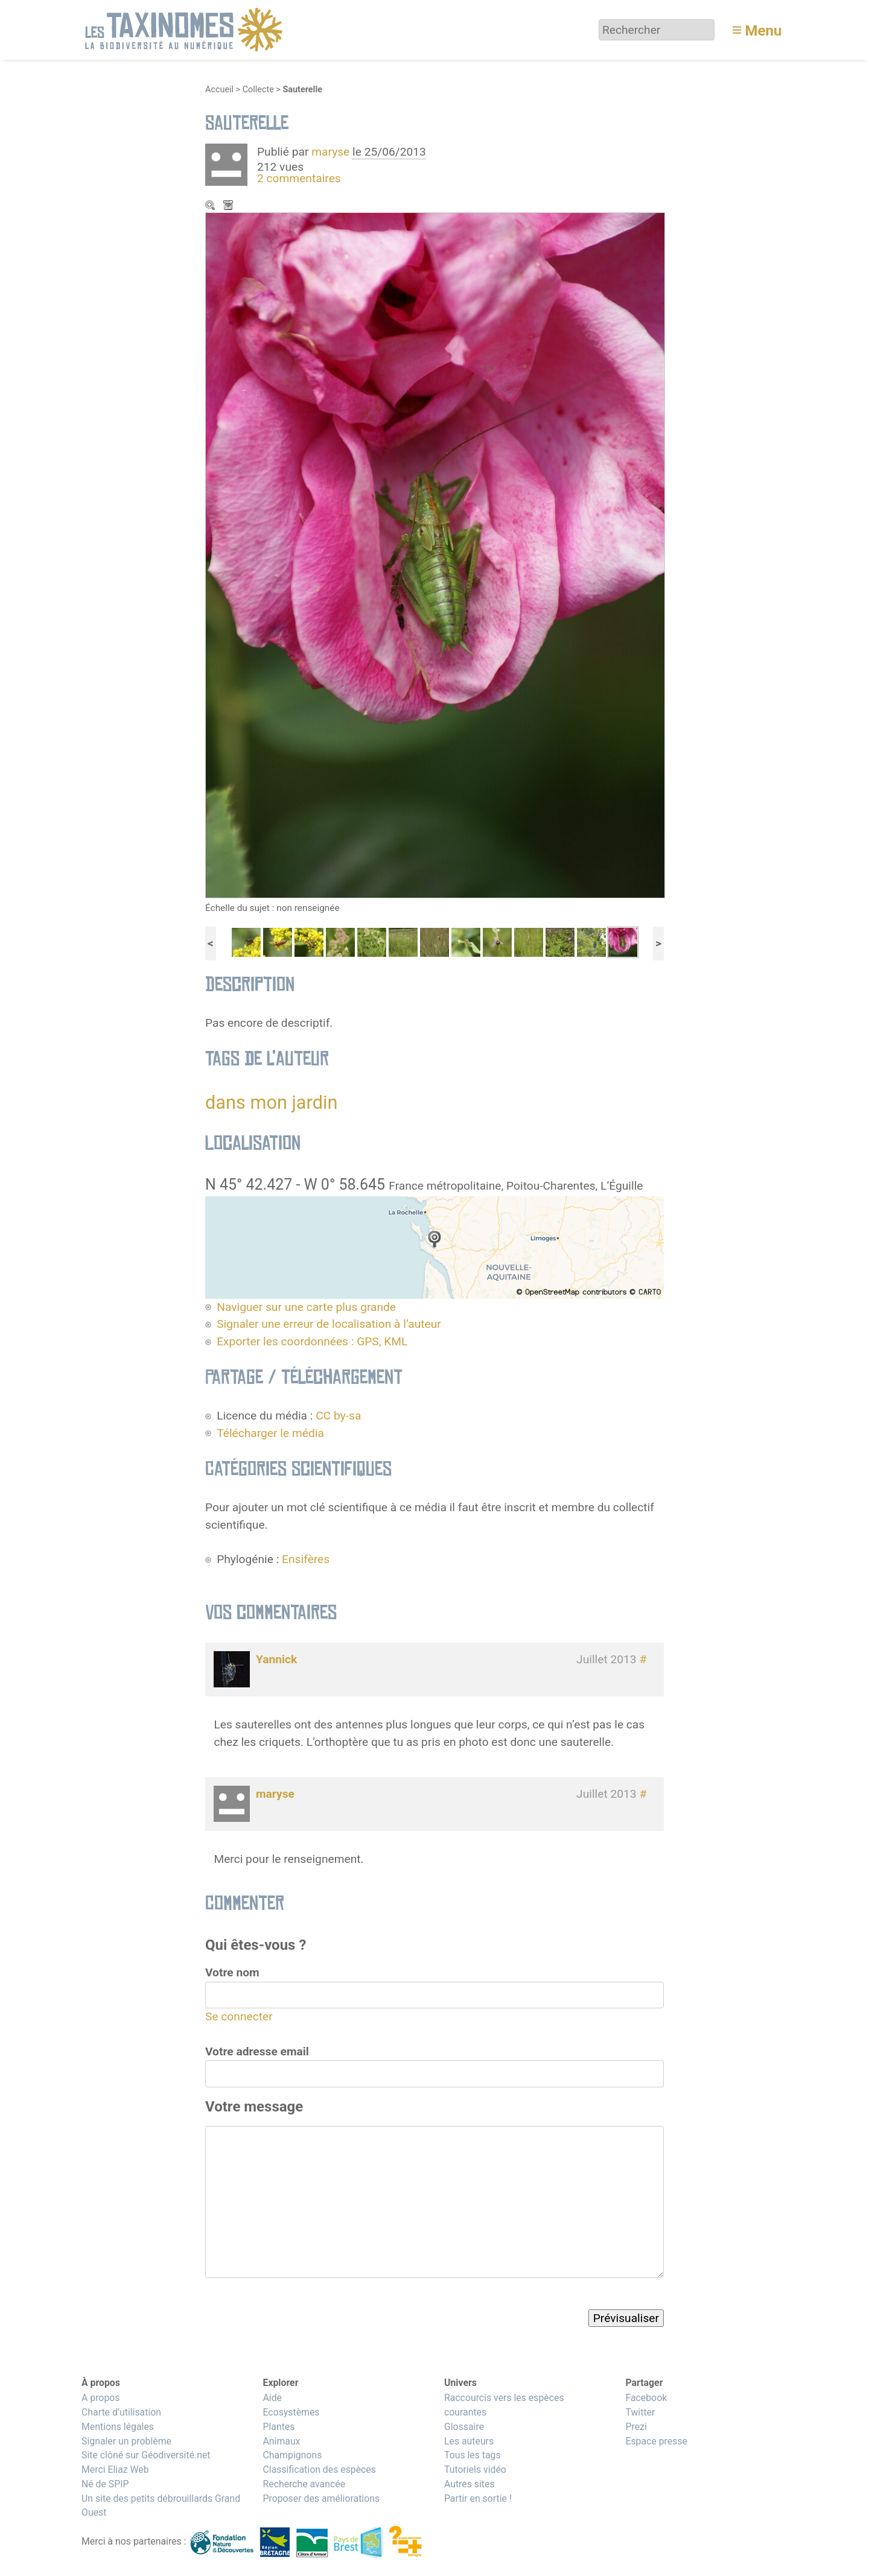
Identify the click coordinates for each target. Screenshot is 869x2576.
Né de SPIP (105, 2484)
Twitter (640, 2412)
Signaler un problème (126, 2441)
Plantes (278, 2426)
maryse (330, 152)
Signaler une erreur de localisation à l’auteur (329, 1324)
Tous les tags (472, 2455)
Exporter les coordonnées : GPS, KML (312, 1341)
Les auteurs (469, 2441)
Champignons (292, 2455)
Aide (272, 2397)
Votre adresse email (257, 2051)
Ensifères (305, 1559)
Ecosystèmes (291, 2412)
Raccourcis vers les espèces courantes (504, 2405)
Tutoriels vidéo (475, 2469)
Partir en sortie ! (478, 2498)
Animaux (281, 2441)
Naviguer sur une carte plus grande (306, 1307)
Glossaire (464, 2426)
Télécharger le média (229, 206)
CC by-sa (338, 1416)
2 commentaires (299, 178)
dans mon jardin (271, 1102)
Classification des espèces (319, 2469)
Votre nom (232, 1972)
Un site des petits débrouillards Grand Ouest (160, 2506)
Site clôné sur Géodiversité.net (146, 2455)
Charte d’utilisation (121, 2412)
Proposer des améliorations (321, 2498)
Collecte (258, 89)
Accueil (219, 89)
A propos (100, 2397)
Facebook (646, 2397)
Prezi (635, 2426)
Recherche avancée (304, 2484)
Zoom (211, 206)
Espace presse (656, 2441)
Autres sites (469, 2484)
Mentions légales (117, 2426)
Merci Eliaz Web (115, 2469)
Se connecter (239, 2016)
